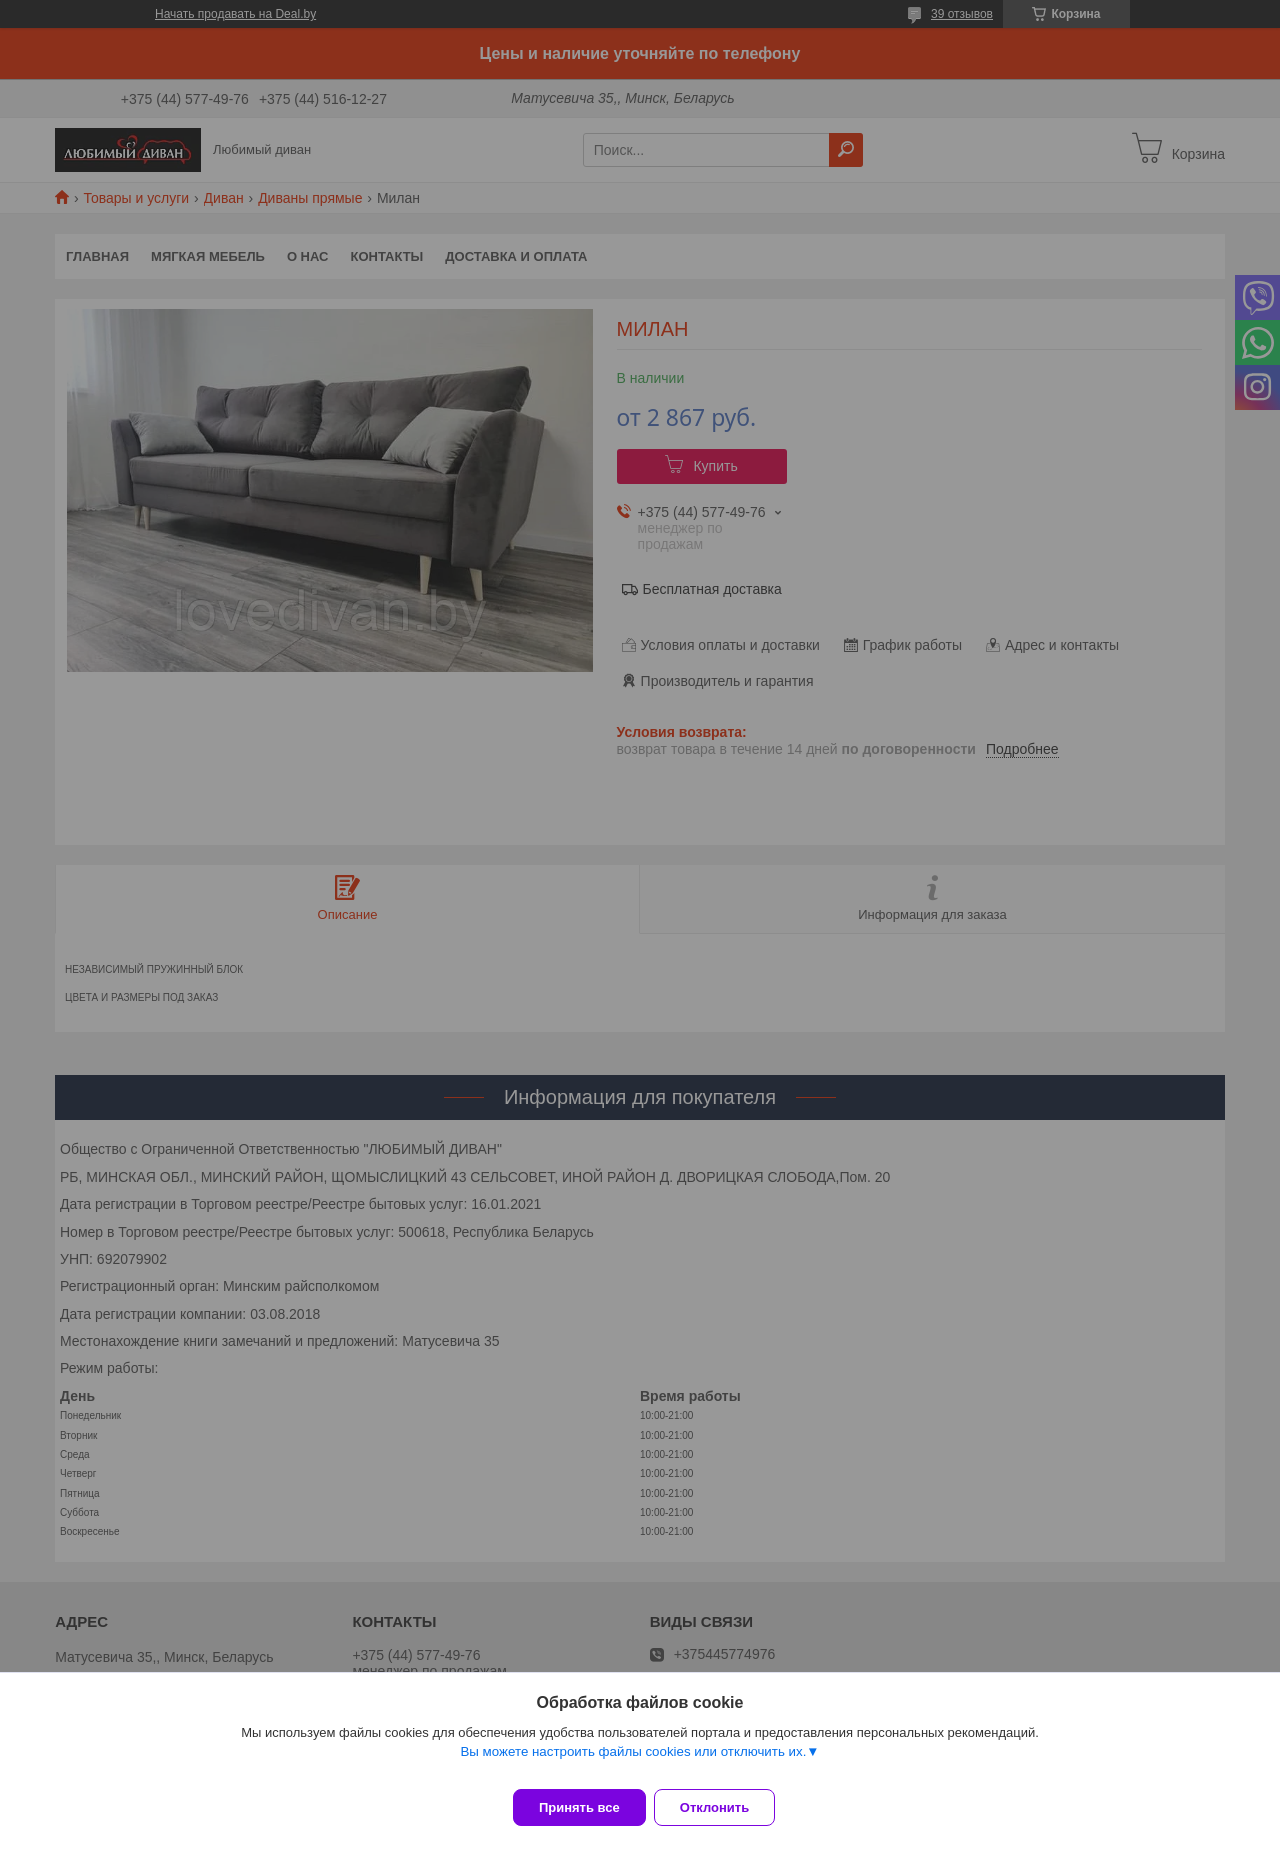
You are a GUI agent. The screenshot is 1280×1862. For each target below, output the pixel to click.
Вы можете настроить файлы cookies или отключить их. (633, 1763)
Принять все (579, 1807)
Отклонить (726, 1807)
